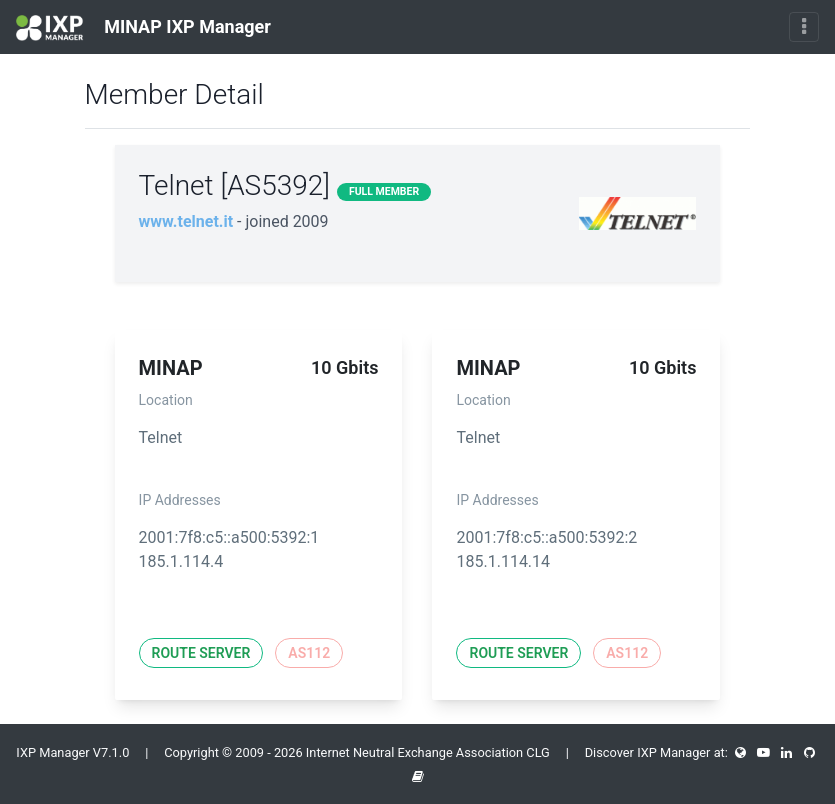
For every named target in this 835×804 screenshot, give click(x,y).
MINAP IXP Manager (143, 28)
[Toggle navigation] (804, 27)
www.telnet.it (186, 221)
